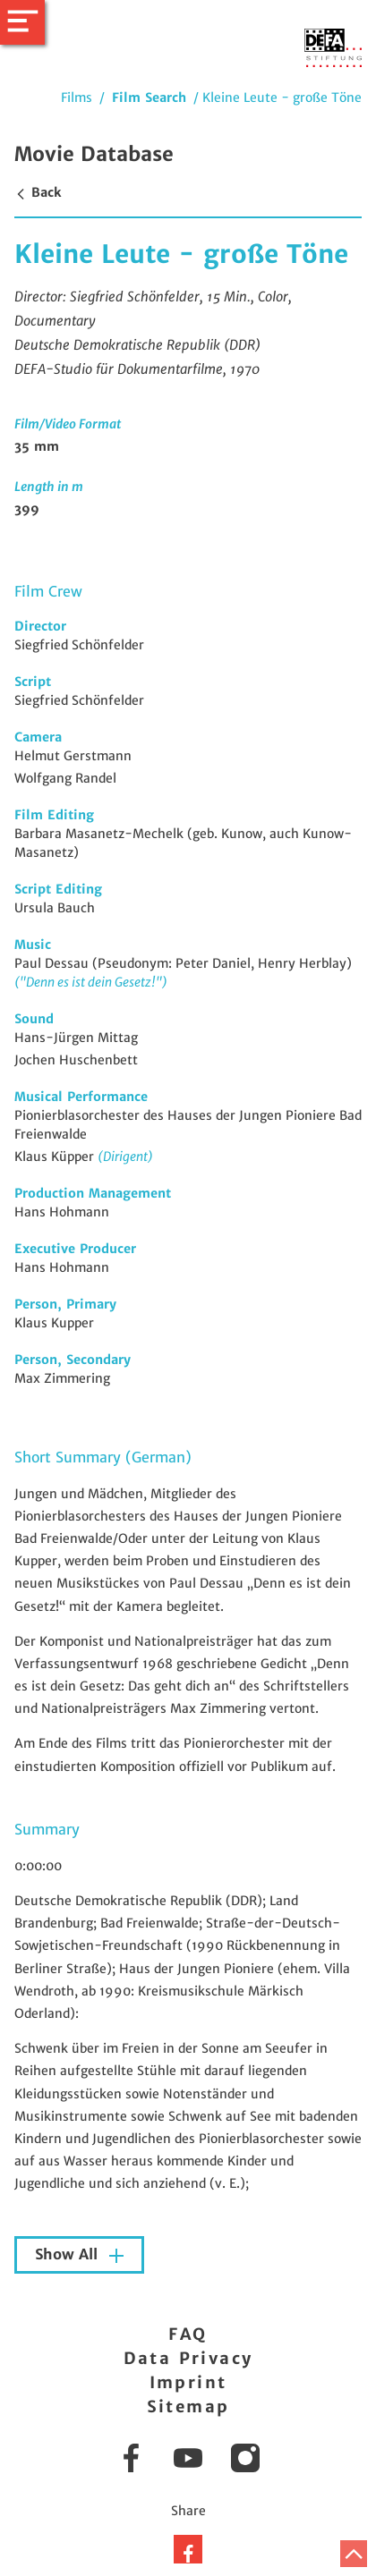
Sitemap (188, 2406)
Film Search (149, 97)
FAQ (187, 2334)
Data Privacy (188, 2358)
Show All (68, 2254)
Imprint (188, 2382)
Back (37, 192)
